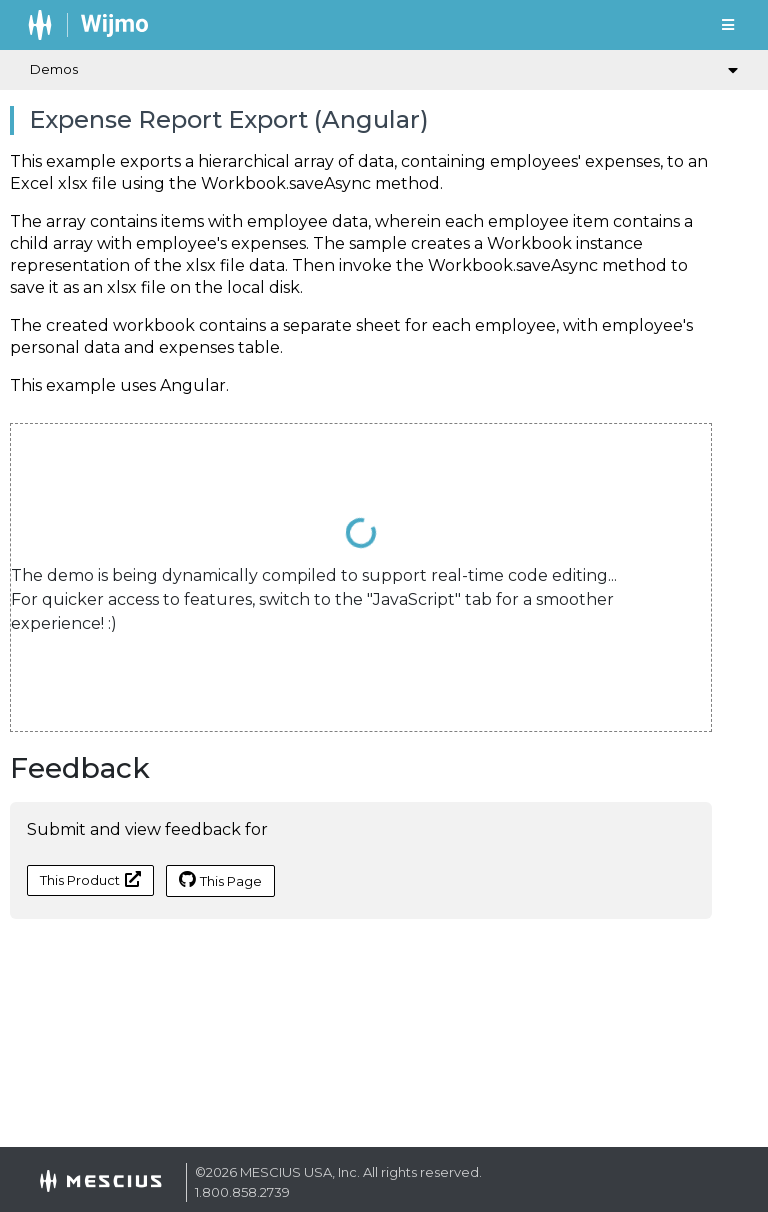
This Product (90, 879)
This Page (220, 880)
